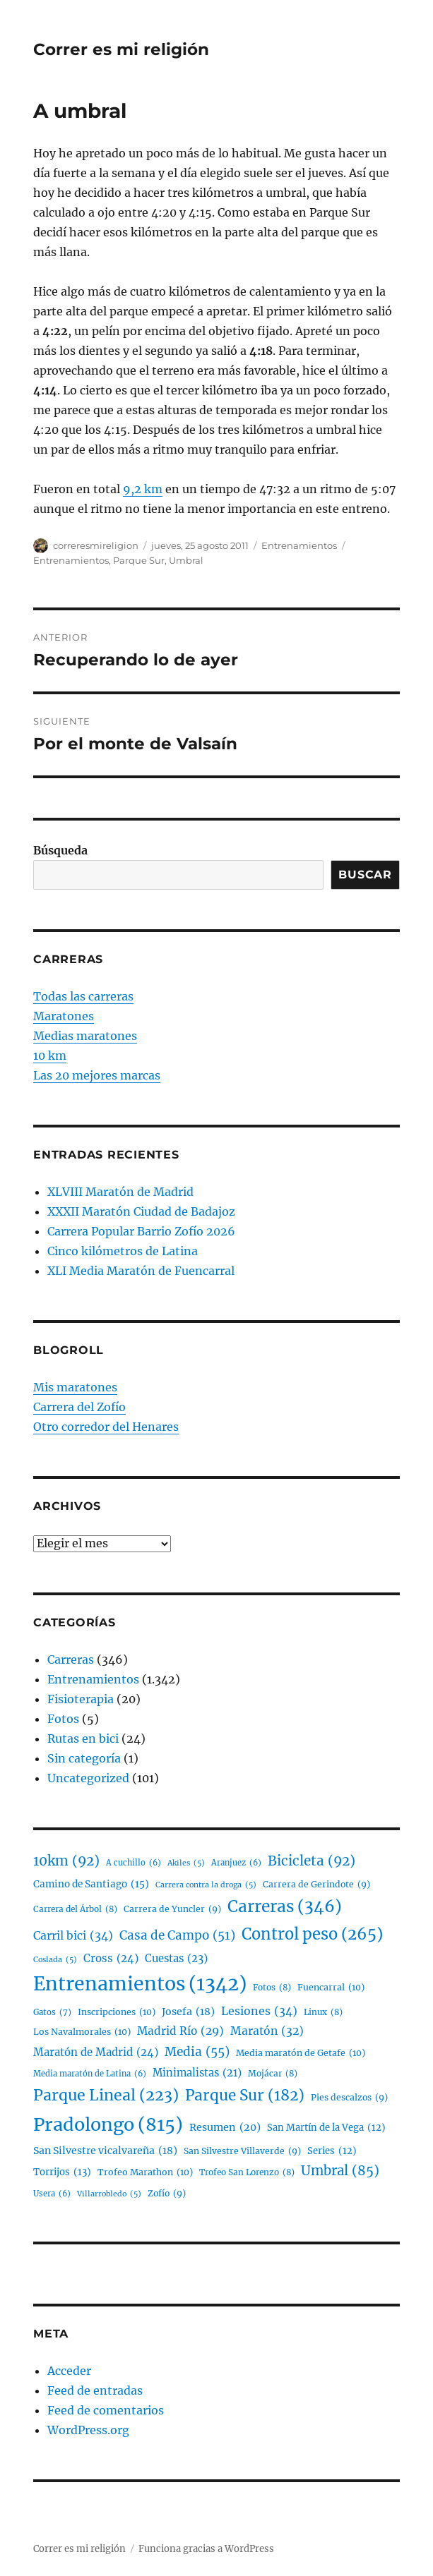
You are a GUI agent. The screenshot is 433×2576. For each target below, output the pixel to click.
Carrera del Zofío (79, 1407)
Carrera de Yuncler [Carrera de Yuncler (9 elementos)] (172, 1908)
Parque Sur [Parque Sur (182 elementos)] (244, 2095)
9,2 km (142, 489)
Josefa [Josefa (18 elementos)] (188, 2012)
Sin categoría (84, 1758)
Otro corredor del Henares (106, 1427)
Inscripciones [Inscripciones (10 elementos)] (116, 2012)
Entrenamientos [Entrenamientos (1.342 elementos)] (140, 1984)
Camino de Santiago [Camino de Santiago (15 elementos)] (91, 1884)
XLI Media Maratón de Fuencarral (141, 1271)
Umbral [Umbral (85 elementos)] (340, 2171)
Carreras (70, 1659)
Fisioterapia (80, 1699)
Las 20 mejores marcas (96, 1075)
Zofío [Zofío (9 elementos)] (167, 2193)
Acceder (69, 2371)
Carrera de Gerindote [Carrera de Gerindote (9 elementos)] (316, 1884)
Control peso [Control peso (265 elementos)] (312, 1934)
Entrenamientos (299, 545)
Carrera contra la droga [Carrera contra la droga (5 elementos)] (205, 1885)
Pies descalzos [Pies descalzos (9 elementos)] (349, 2097)
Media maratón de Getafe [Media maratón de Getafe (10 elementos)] (300, 2053)
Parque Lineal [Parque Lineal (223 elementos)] (106, 2095)
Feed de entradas (95, 2390)
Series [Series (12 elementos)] (332, 2151)
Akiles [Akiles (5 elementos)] (186, 1863)
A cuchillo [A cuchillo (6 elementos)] (133, 1863)
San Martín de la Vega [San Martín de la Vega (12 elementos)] (326, 2128)
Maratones (63, 1016)
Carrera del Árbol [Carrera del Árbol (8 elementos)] (75, 1909)
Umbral (186, 560)
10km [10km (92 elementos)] (66, 1861)
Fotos (63, 1719)
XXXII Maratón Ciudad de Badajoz (141, 1211)
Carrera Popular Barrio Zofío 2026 (141, 1231)
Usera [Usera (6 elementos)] (52, 2194)
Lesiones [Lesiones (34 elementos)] (259, 2011)
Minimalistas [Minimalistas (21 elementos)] (197, 2073)
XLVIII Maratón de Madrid (120, 1192)
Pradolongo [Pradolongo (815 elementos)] (108, 2124)
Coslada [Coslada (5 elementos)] (55, 1960)
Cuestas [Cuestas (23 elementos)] (176, 1958)
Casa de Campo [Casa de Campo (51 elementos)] (177, 1936)
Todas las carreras (83, 996)
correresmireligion (95, 545)
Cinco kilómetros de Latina (122, 1251)
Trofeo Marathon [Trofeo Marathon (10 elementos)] (145, 2172)
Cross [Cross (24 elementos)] (110, 1958)
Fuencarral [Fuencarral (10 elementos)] (330, 1987)
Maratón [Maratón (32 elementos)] (267, 2030)
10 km (49, 1055)
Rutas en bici (83, 1738)
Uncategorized (88, 1778)
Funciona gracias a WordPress (206, 2549)
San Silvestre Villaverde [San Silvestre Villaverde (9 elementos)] (242, 2150)
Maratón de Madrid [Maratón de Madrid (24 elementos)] (95, 2052)
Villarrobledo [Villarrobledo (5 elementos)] (109, 2194)
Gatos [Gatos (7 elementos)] (52, 2012)
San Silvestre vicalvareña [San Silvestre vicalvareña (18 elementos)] (105, 2151)
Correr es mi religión (121, 49)
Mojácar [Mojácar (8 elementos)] (272, 2074)
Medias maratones (85, 1036)
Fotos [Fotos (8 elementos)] (272, 1988)
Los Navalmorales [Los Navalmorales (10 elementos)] (82, 2032)
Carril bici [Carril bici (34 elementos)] (73, 1936)
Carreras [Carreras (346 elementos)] (284, 1907)
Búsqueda (60, 850)
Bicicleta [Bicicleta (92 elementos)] (311, 1861)
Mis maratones (75, 1387)
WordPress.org (88, 2430)
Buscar (365, 874)
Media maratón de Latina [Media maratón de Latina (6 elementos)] (89, 2074)
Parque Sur (139, 560)
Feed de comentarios (105, 2410)
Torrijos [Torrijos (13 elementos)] (62, 2172)
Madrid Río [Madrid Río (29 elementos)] (180, 2030)
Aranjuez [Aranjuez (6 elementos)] (236, 1863)
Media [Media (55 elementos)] (197, 2051)
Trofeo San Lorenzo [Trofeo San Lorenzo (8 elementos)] (247, 2172)
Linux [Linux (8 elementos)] (323, 2012)
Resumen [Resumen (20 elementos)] (225, 2127)
